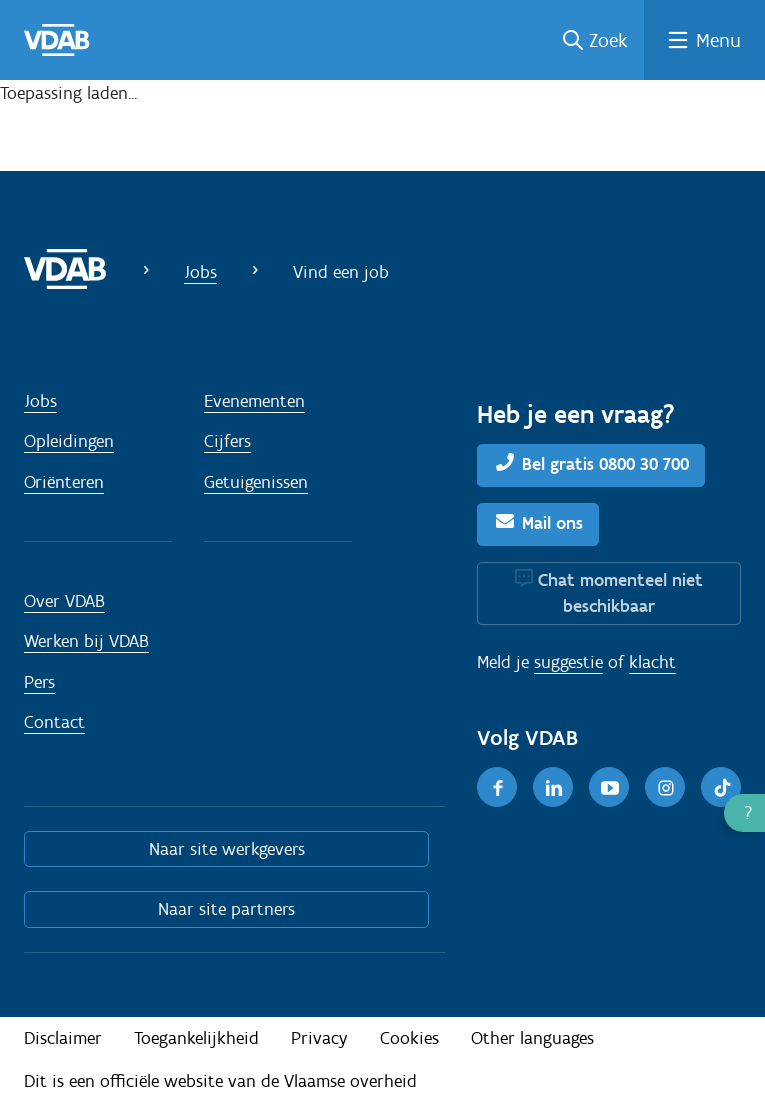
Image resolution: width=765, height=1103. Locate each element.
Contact (54, 722)
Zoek (608, 40)
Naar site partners (226, 909)
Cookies (409, 1038)
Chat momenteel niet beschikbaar (620, 593)
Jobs (200, 272)
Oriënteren (64, 482)
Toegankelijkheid (196, 1038)
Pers (39, 682)
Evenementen (254, 401)
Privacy (319, 1038)
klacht (652, 662)
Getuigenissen (256, 482)
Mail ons (552, 523)
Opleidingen (69, 441)
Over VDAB (64, 601)
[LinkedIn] (553, 787)
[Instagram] (665, 787)
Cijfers (227, 441)
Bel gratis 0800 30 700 (605, 464)
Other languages (532, 1038)
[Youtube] (609, 787)
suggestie (568, 662)
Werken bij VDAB (86, 641)
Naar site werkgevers (227, 849)
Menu (718, 40)
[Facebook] (497, 787)
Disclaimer (63, 1038)
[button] (744, 813)
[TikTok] (721, 787)
